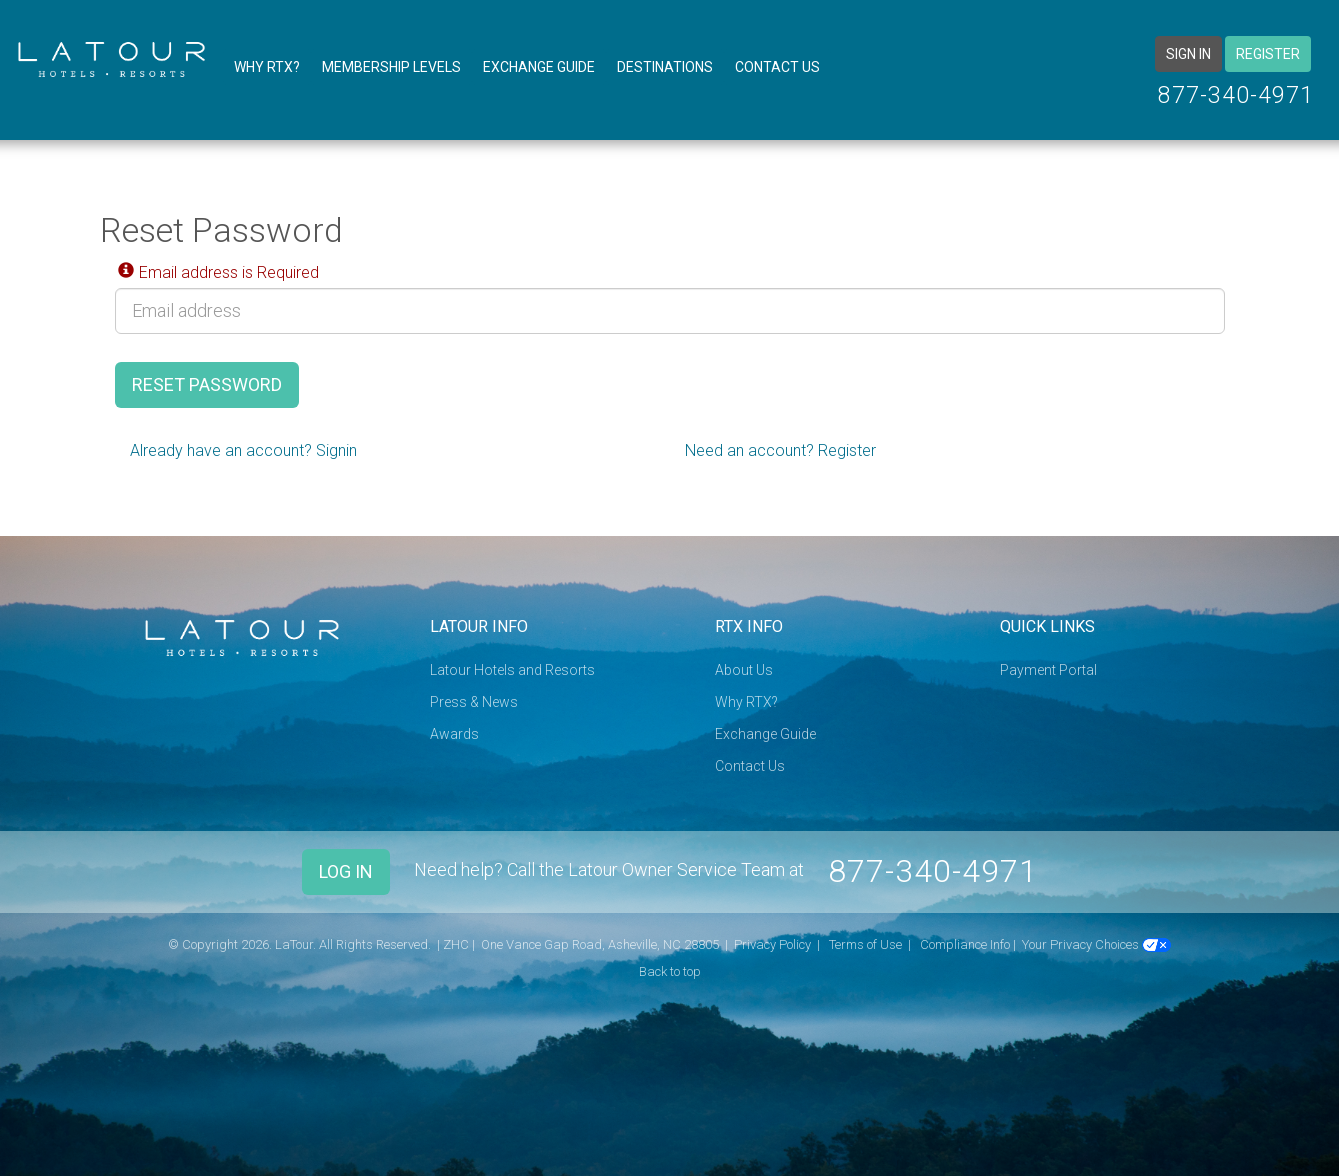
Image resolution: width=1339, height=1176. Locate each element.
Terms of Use (865, 944)
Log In (346, 871)
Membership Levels (391, 67)
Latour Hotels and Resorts (512, 670)
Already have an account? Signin (243, 450)
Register (1268, 54)
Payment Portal (1048, 670)
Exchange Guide (539, 67)
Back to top (670, 971)
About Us (744, 670)
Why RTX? (267, 67)
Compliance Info (965, 944)
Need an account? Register (780, 450)
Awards (454, 734)
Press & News (474, 702)
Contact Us (777, 67)
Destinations (665, 67)
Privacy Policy (772, 944)
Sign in (1188, 54)
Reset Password (207, 384)
